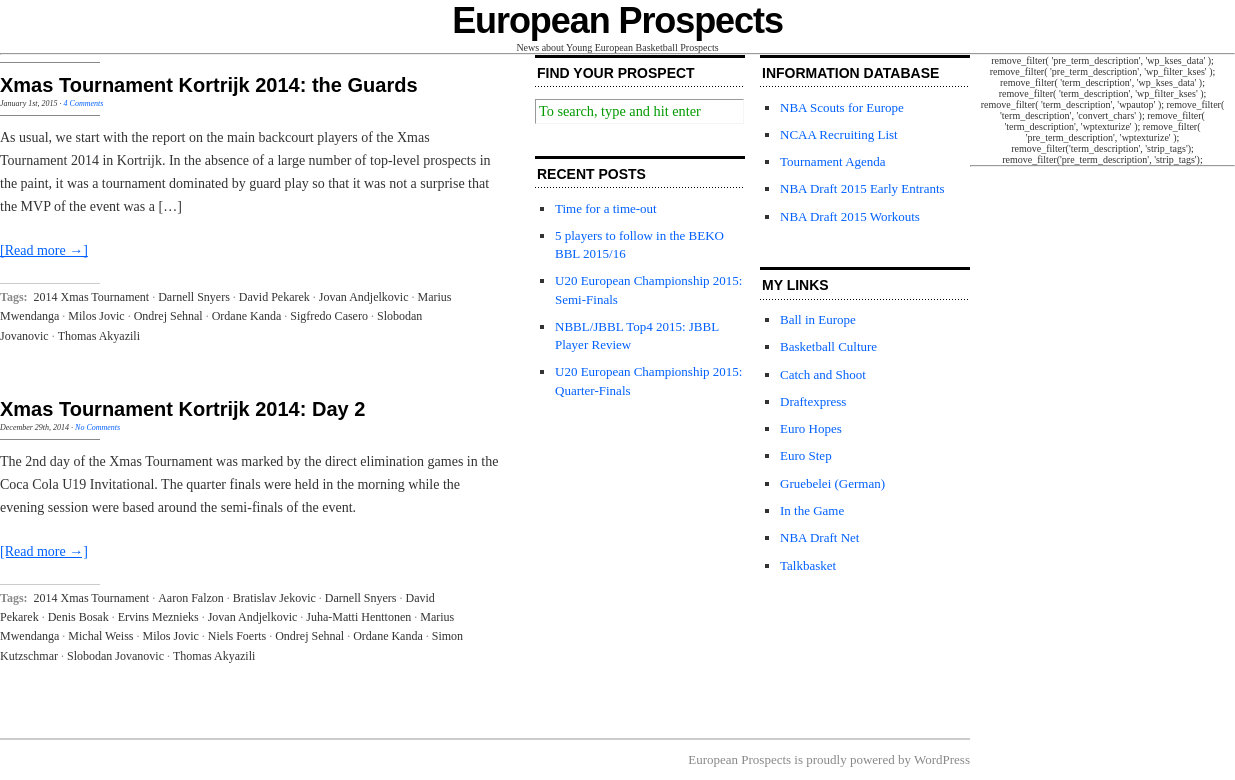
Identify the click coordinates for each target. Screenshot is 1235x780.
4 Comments (84, 103)
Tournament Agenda (833, 161)
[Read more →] (44, 250)
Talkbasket (808, 565)
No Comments (97, 427)
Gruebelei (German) (832, 483)
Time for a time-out (606, 208)
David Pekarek (274, 297)
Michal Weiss (100, 636)
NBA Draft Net (819, 537)
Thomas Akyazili (99, 336)
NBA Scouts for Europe (842, 107)
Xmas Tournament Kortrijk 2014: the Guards (209, 85)
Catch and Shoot (823, 374)
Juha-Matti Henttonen (358, 617)
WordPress (942, 759)
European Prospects (617, 20)
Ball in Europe (818, 319)
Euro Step (806, 455)
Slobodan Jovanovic (115, 656)
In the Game (812, 510)
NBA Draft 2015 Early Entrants (862, 188)
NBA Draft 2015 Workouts (850, 216)
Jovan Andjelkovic (364, 297)
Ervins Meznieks (158, 617)
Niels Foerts (237, 636)
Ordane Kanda (247, 316)
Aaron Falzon (191, 598)
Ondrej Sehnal (168, 316)
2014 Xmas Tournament (92, 297)
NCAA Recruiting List (839, 134)
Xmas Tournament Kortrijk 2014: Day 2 (182, 409)
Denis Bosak (78, 617)
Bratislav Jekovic (274, 598)
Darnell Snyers (194, 297)
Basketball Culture (828, 346)
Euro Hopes (811, 428)
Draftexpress (813, 401)
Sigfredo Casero (329, 316)
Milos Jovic (96, 316)
